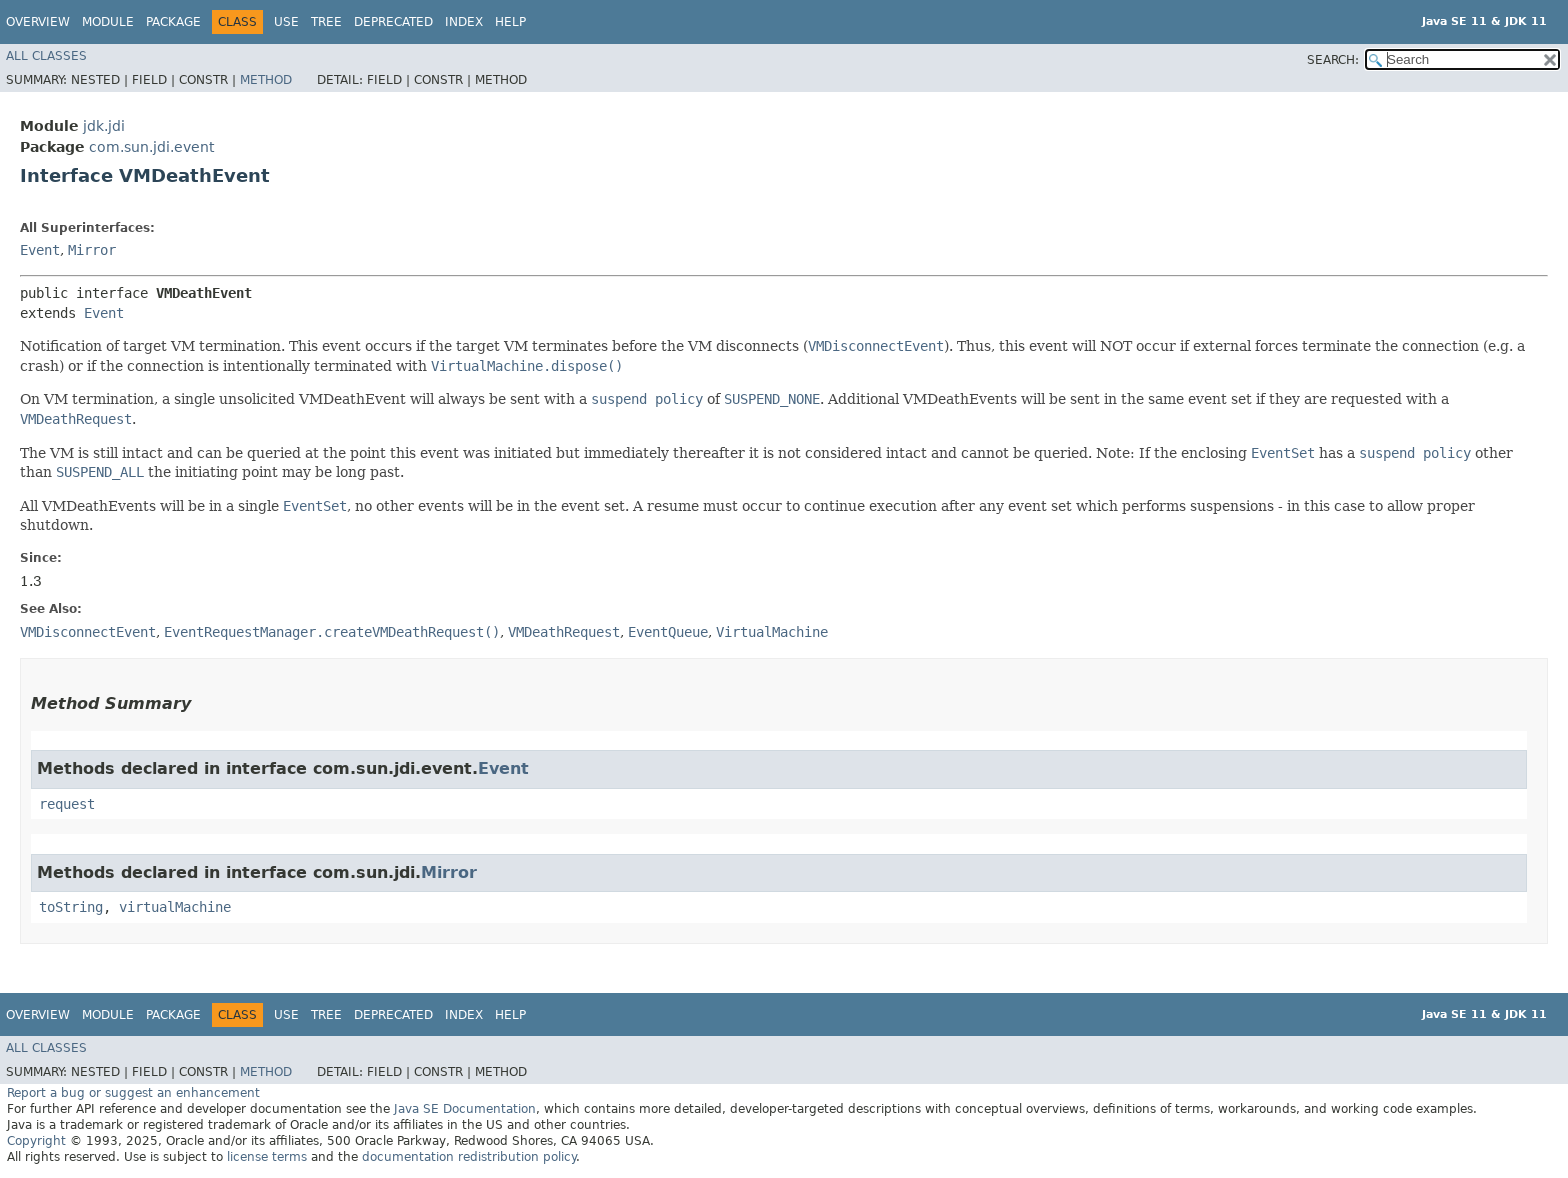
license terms (267, 1157)
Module (108, 22)
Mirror (92, 250)
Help (510, 22)
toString (71, 907)
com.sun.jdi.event (151, 147)
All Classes (46, 56)
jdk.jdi (104, 126)
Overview (38, 22)
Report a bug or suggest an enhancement (133, 1093)
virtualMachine (175, 907)
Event (40, 250)
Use (286, 22)
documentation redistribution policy (469, 1157)
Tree (326, 22)
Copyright (36, 1141)
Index (464, 22)
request (67, 804)
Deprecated (393, 22)
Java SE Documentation (465, 1109)
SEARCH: (1333, 60)
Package (173, 22)
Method (266, 80)
